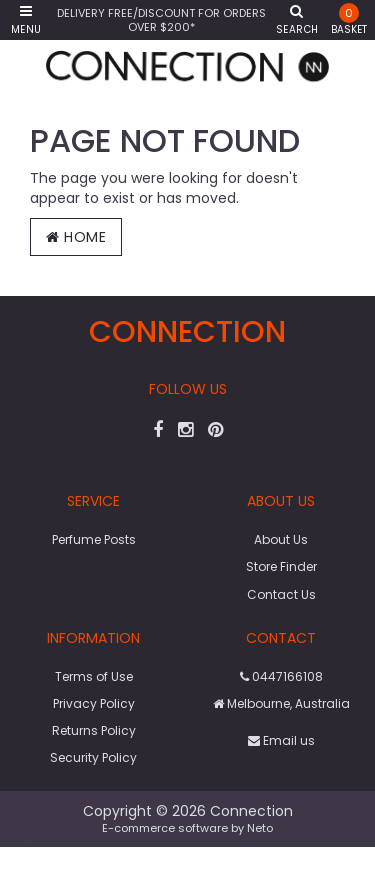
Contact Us (281, 594)
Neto (260, 828)
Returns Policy (94, 730)
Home (76, 237)
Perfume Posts (94, 539)
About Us (281, 539)
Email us (281, 740)
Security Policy (93, 757)
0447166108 (281, 676)
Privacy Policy (94, 703)
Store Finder (281, 566)
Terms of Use (94, 676)
